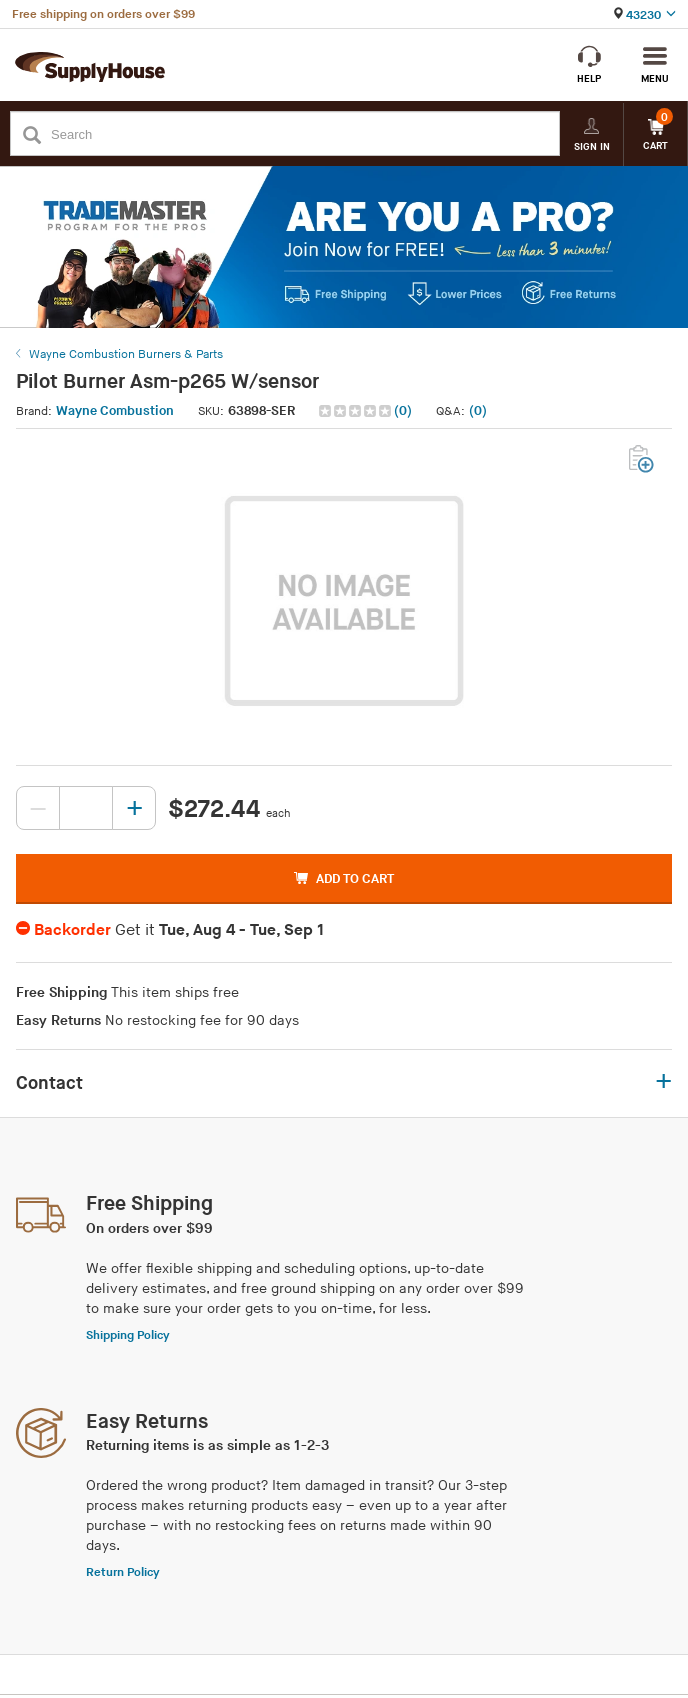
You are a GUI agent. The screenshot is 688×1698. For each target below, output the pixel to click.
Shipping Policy (128, 1335)
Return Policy (123, 1572)
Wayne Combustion (115, 411)
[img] (356, 411)
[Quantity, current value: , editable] (86, 808)
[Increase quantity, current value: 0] (134, 808)
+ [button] (663, 1083)
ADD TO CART (344, 879)
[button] (367, 411)
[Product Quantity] (86, 808)
